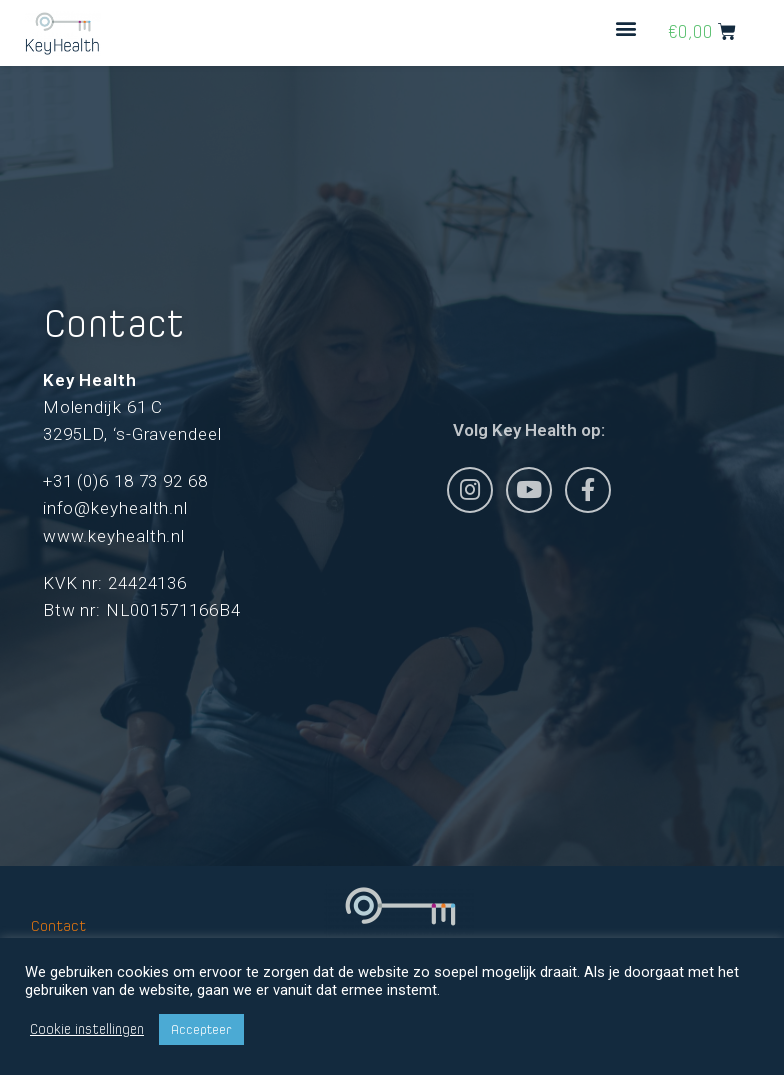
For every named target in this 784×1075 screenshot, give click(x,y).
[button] (626, 27)
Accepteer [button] (201, 1029)
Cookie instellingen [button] (87, 1029)
